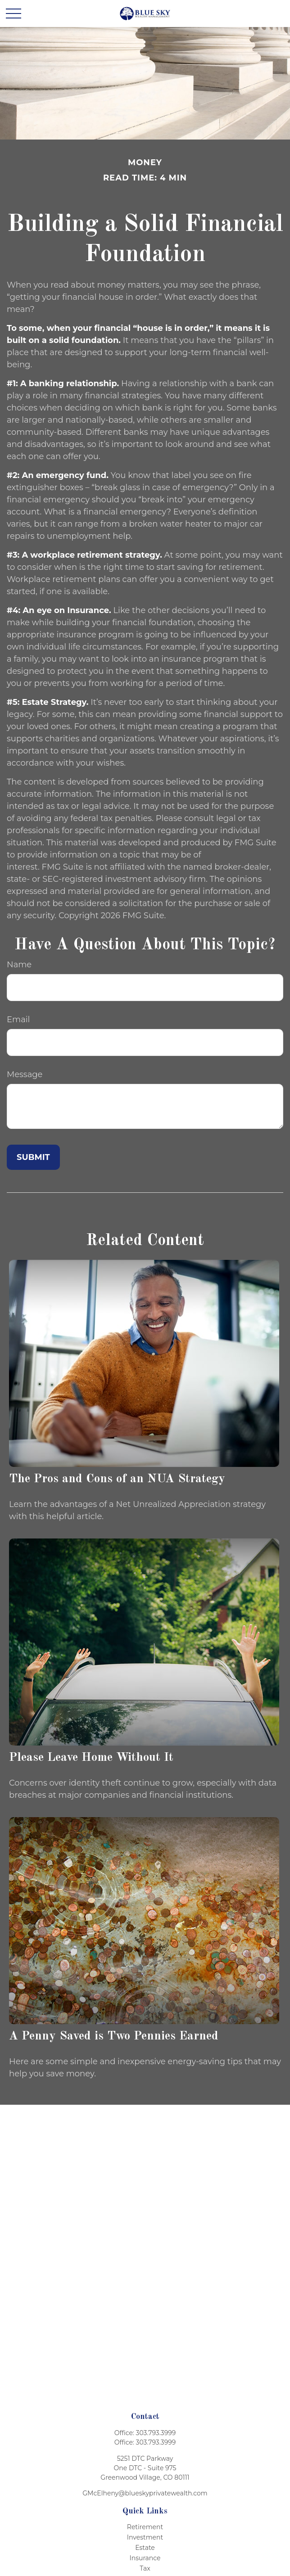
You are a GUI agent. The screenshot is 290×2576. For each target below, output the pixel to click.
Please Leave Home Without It (91, 1757)
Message (24, 1074)
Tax (145, 2568)
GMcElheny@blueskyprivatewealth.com (144, 2493)
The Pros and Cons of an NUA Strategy (117, 1479)
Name (19, 965)
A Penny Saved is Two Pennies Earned (113, 2036)
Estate (145, 2548)
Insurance (145, 2558)
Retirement (145, 2527)
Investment (145, 2537)
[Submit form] (33, 1157)
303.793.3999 (156, 2433)
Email (18, 1019)
